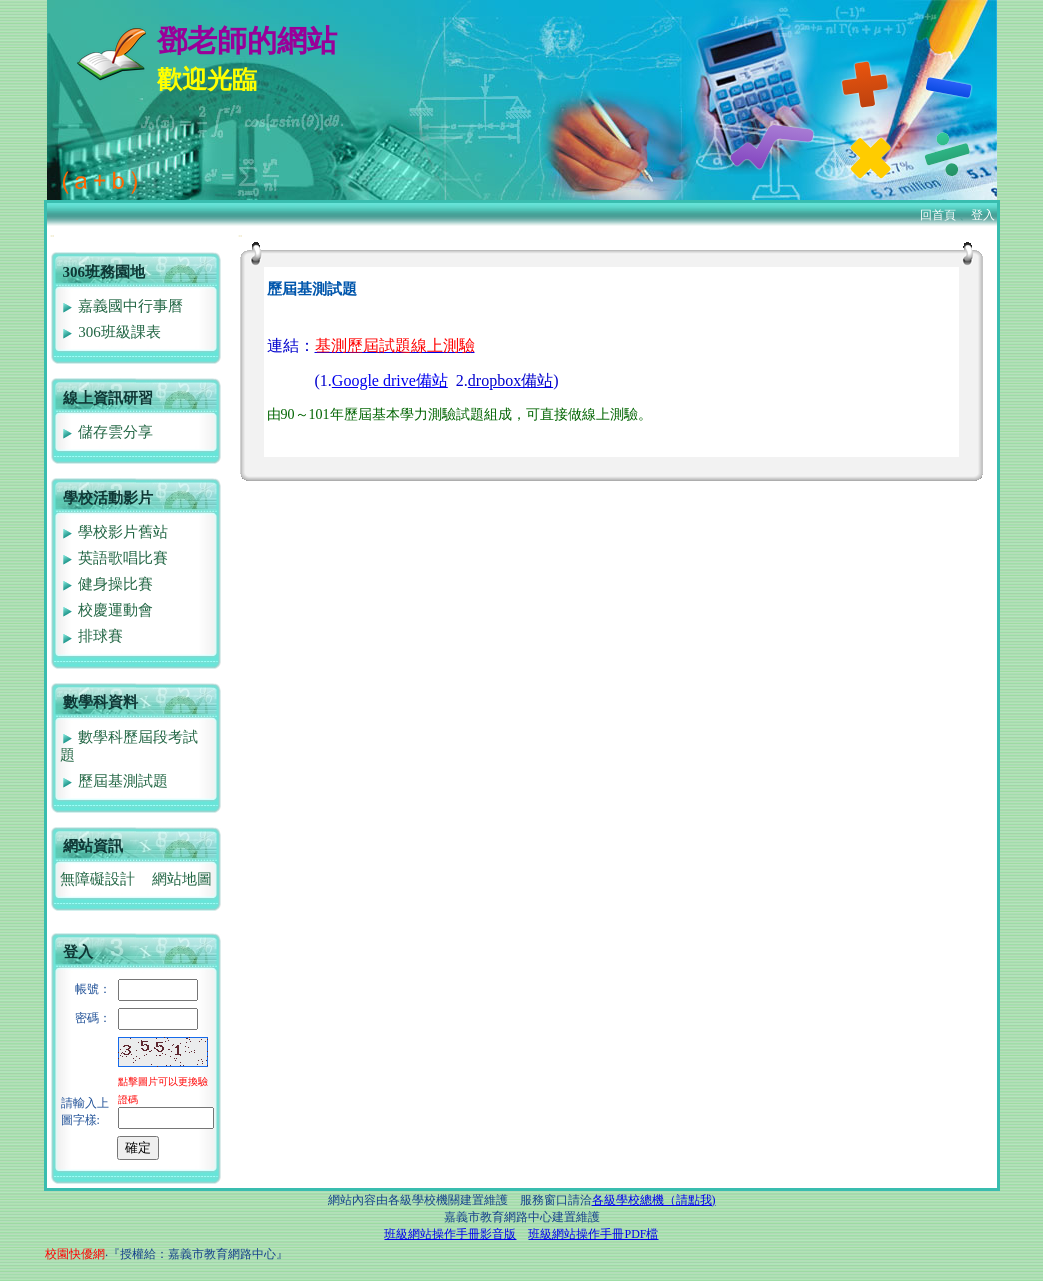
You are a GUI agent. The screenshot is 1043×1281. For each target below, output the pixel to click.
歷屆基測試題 (114, 781)
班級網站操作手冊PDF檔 (593, 1234)
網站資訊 (93, 846)
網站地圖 (182, 879)
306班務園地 (104, 272)
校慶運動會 (107, 610)
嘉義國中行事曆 (122, 306)
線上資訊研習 (108, 398)
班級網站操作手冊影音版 (450, 1234)
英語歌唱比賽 (114, 558)
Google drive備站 (390, 380)
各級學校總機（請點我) (654, 1200)
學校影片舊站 (114, 532)
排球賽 (92, 636)
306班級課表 (110, 332)
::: (52, 235)
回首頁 (938, 215)
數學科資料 (100, 702)
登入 (983, 215)
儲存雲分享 (107, 432)
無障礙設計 (97, 879)
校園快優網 (75, 1254)
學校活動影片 (108, 498)
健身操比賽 (107, 584)
